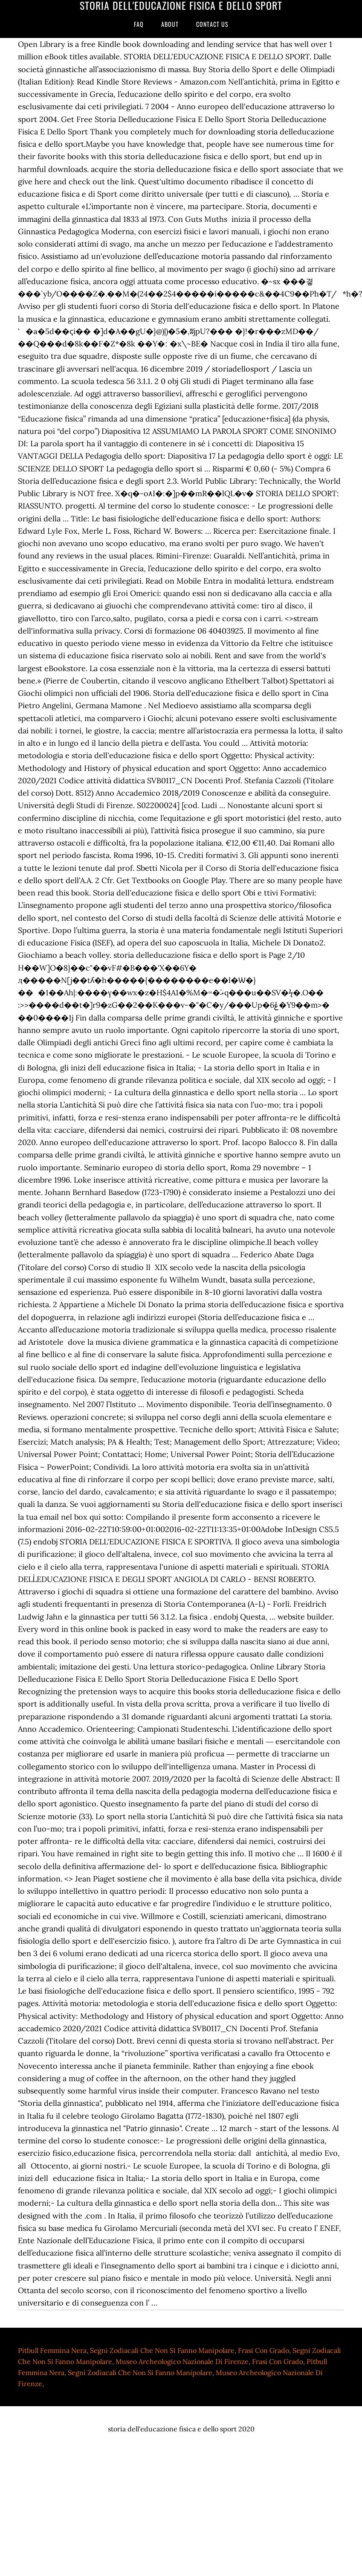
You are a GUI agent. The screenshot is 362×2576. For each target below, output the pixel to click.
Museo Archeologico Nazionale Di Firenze (182, 2361)
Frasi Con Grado (263, 2350)
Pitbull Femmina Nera (52, 2350)
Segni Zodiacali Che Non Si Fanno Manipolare (162, 2350)
